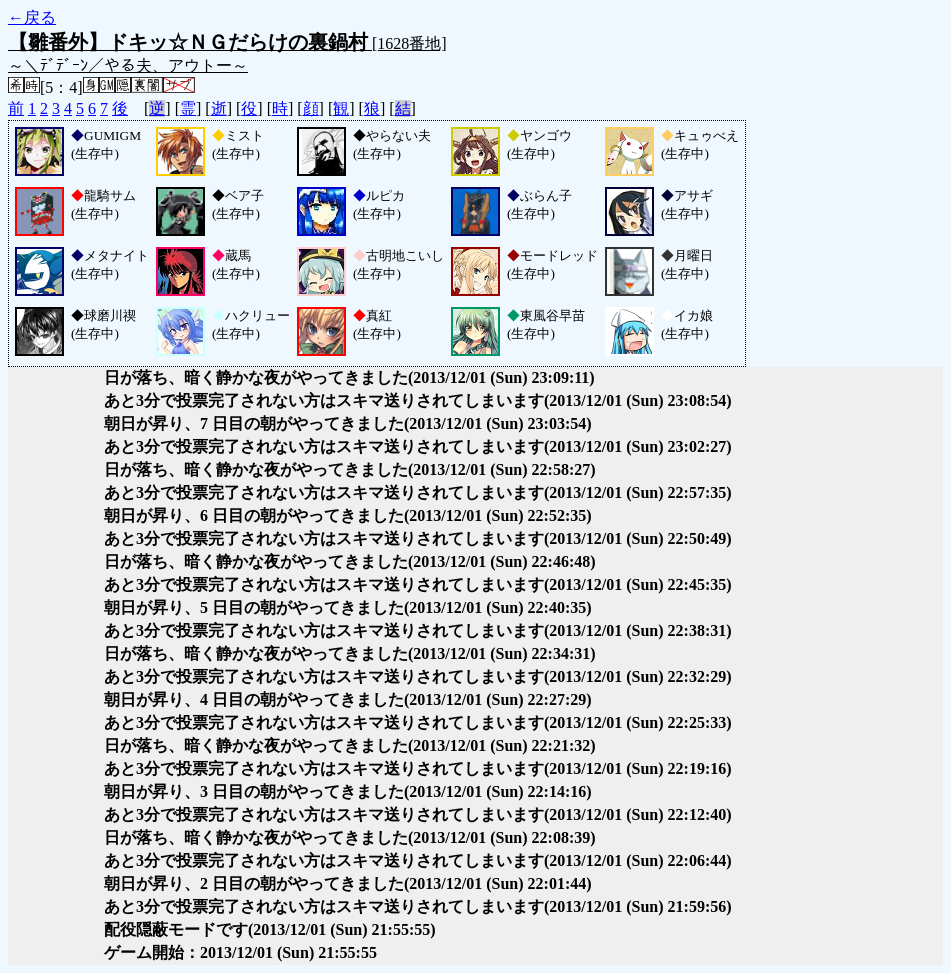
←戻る (32, 17)
